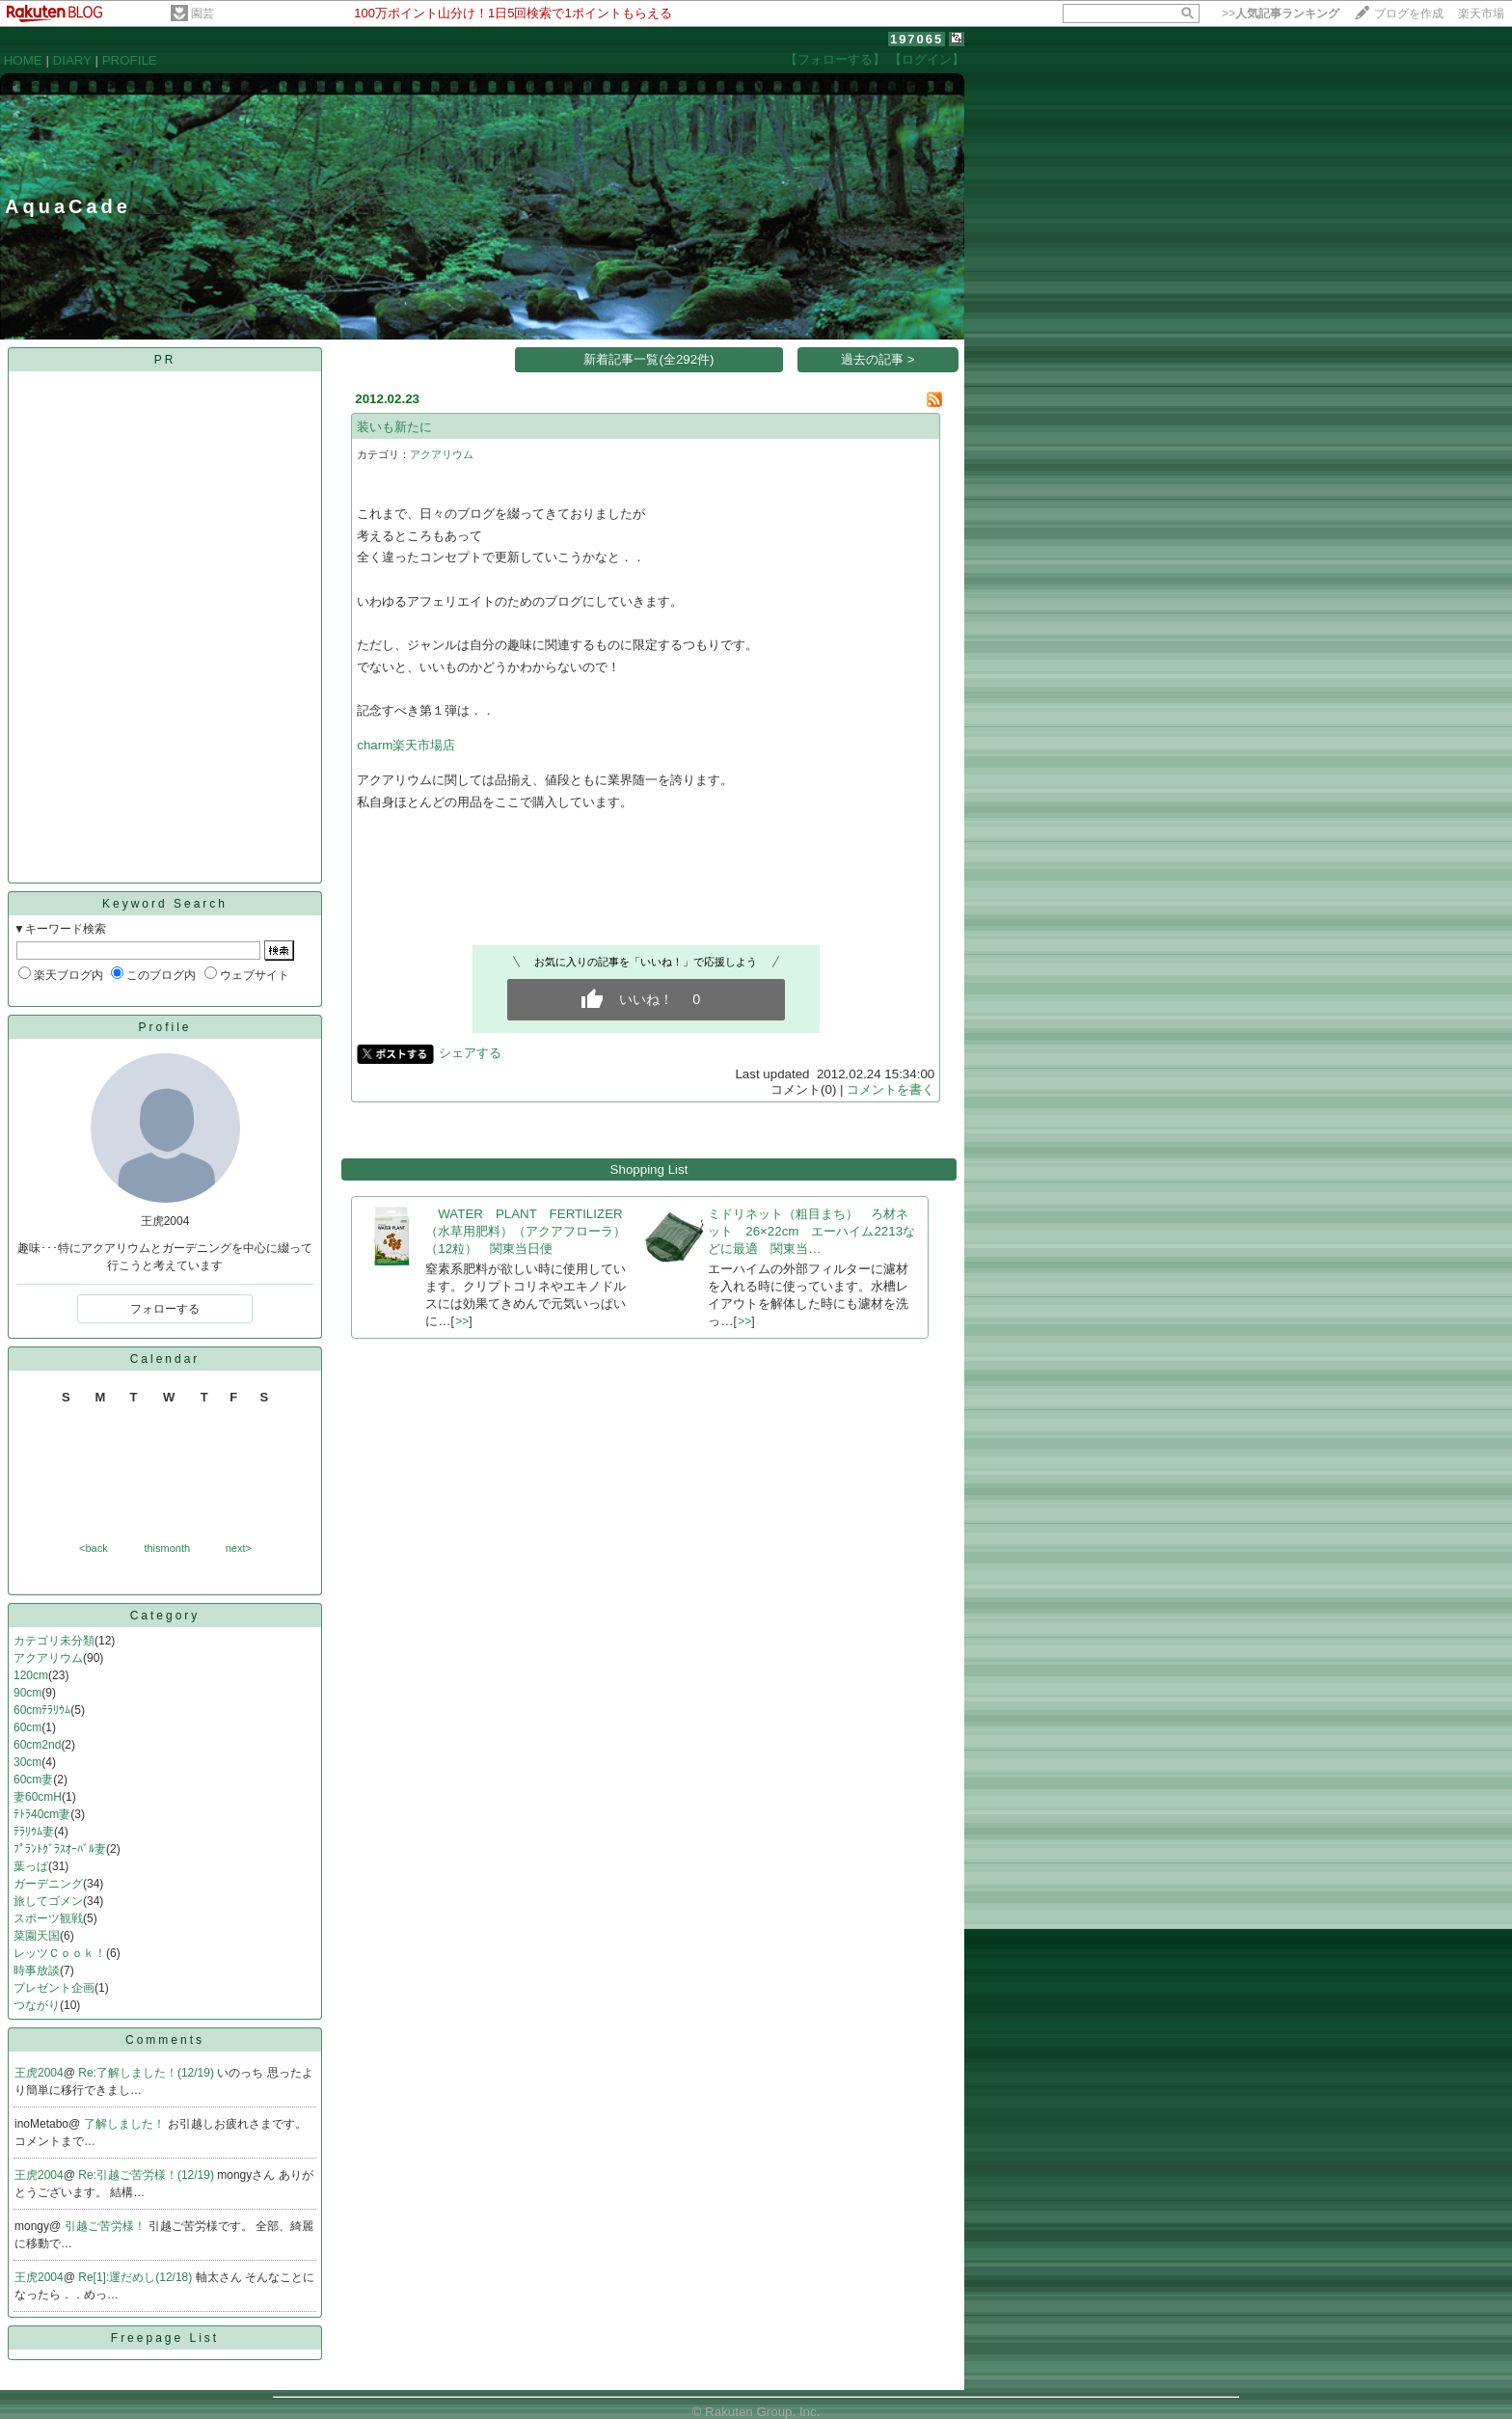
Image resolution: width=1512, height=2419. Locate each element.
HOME (23, 60)
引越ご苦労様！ (106, 2226)
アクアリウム (48, 1658)
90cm (27, 1692)
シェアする (470, 1053)
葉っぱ (31, 1866)
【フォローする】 (835, 59)
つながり (37, 2005)
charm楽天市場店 (406, 745)
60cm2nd (37, 1745)
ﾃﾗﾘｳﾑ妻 (34, 1831)
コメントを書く (890, 1089)
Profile (164, 1027)
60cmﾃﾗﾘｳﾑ (42, 1710)
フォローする (165, 1309)
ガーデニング (48, 1883)
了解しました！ (126, 2124)
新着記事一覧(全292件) (648, 359)
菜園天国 (37, 1936)
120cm (31, 1675)
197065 (916, 39)
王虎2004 (39, 2072)
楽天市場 (1481, 13)
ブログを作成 (1409, 13)
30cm (27, 1762)
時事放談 (37, 1970)
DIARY (72, 60)
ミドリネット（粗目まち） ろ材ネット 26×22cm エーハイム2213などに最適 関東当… (811, 1231)
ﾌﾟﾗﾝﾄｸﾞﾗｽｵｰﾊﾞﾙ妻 (60, 1849)
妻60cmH (38, 1797)
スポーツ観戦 (48, 1918)
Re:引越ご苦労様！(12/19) (147, 2175)
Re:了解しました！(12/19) (147, 2072)
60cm (27, 1727)
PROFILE (129, 60)
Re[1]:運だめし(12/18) (136, 2277)
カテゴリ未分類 (54, 1640)
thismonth (167, 1548)
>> (1280, 13)
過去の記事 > (878, 359)
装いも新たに (394, 427)
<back (93, 1548)
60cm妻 (33, 1779)
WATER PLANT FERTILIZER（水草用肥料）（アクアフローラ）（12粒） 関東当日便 (525, 1231)
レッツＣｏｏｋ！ (60, 1953)
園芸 (202, 13)
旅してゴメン (48, 1901)
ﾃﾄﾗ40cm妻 (42, 1814)
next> (239, 1548)
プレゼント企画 (54, 1988)
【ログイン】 (926, 59)
